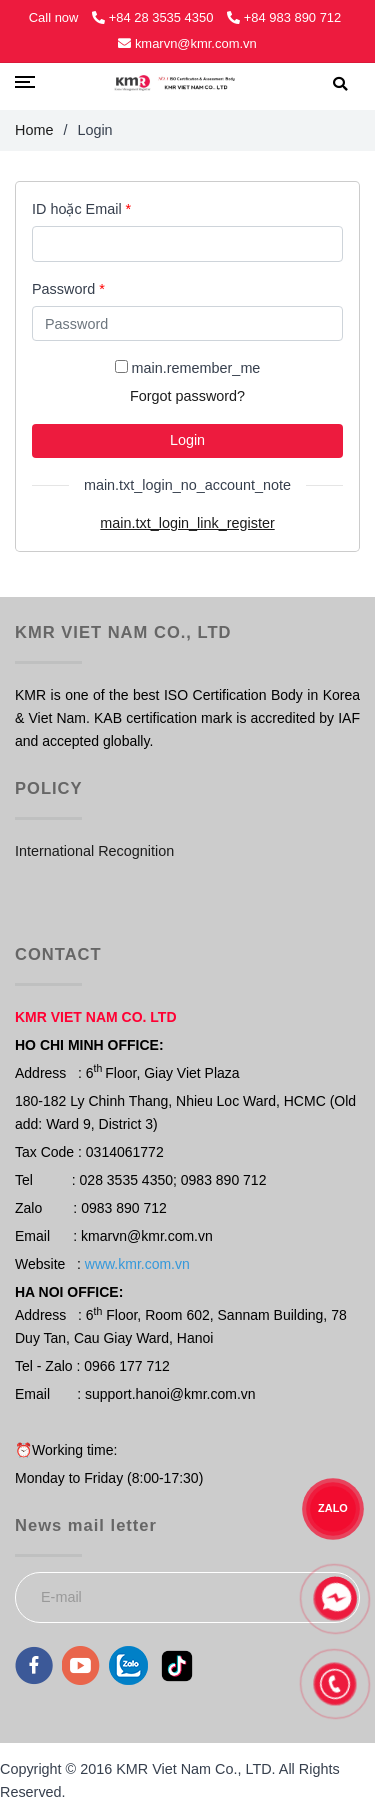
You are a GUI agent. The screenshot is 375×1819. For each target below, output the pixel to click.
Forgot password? (187, 396)
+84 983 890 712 (284, 17)
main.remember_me (196, 368)
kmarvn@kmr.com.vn (187, 43)
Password (68, 289)
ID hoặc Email (81, 209)
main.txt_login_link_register (187, 523)
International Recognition (94, 851)
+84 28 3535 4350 (154, 17)
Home (34, 130)
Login (187, 440)
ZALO (333, 1508)
